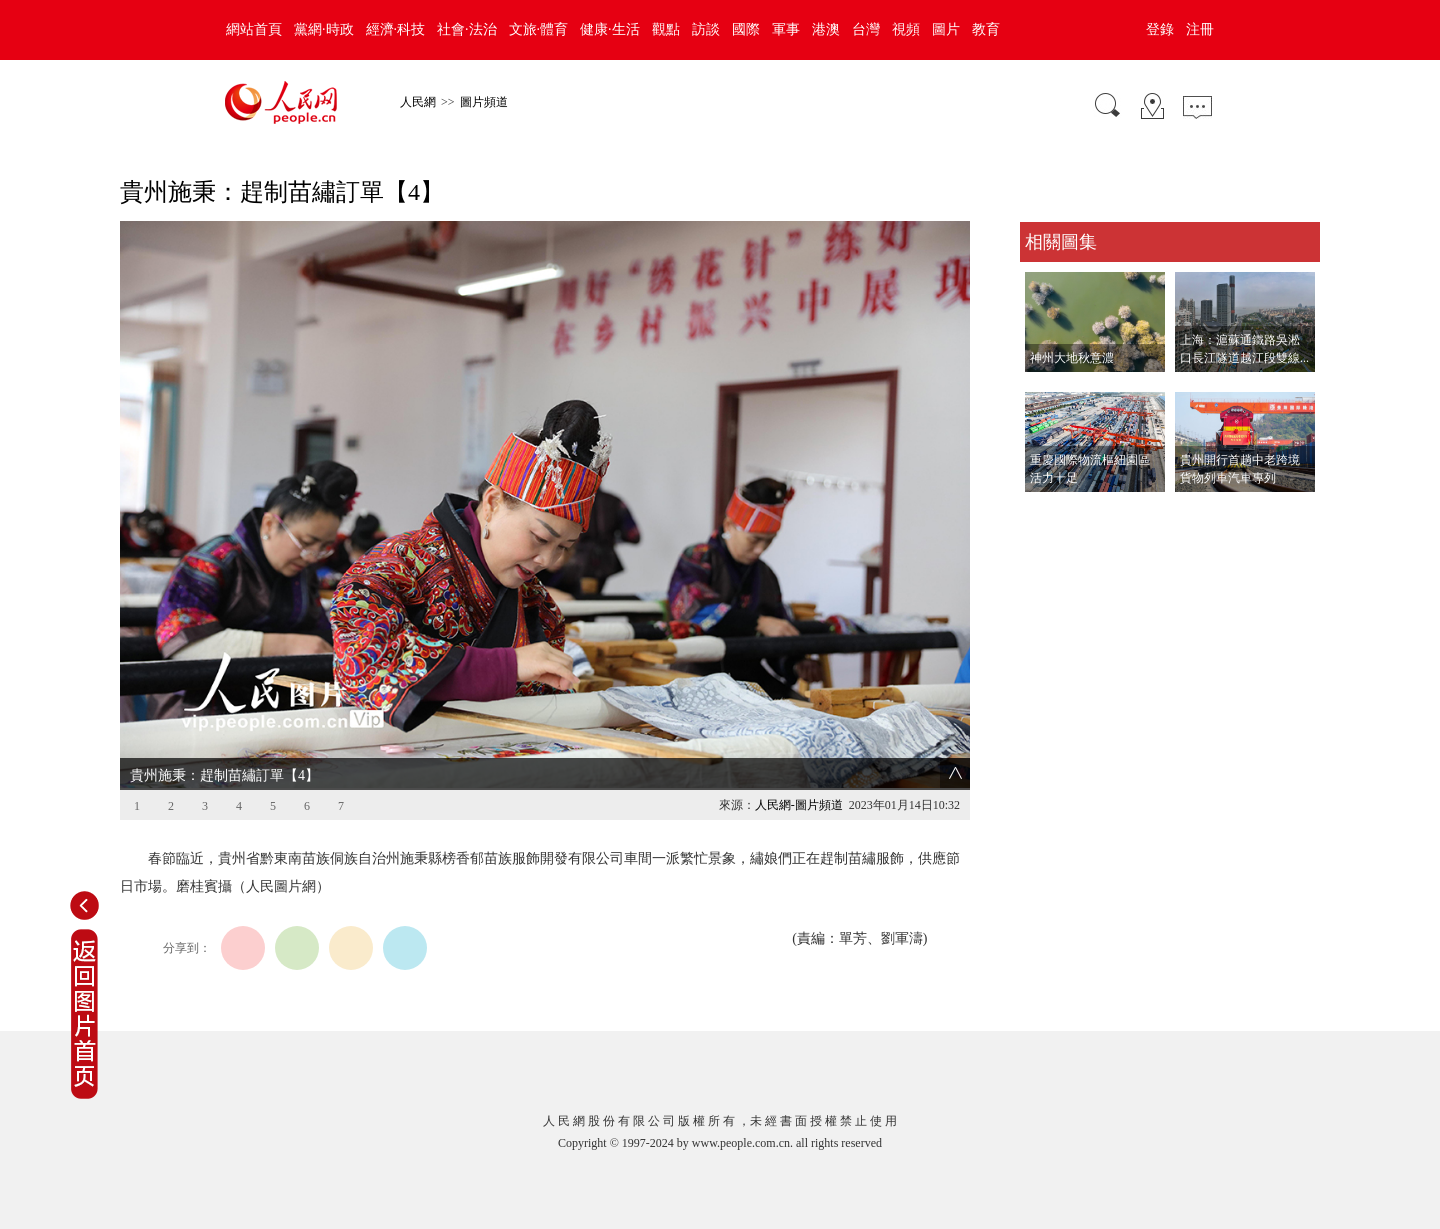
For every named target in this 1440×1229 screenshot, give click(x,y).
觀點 (666, 29)
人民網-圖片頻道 (799, 805)
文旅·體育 (539, 29)
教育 (986, 29)
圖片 (946, 29)
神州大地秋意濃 (1072, 358)
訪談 (706, 29)
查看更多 (1048, 512)
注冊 (1200, 29)
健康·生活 (610, 29)
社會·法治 (467, 29)
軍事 (786, 29)
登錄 (1160, 29)
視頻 (906, 29)
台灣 (866, 29)
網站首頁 (254, 29)
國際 (746, 29)
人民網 (418, 102)
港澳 (826, 29)
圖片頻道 (484, 102)
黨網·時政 (324, 29)
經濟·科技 (396, 29)
